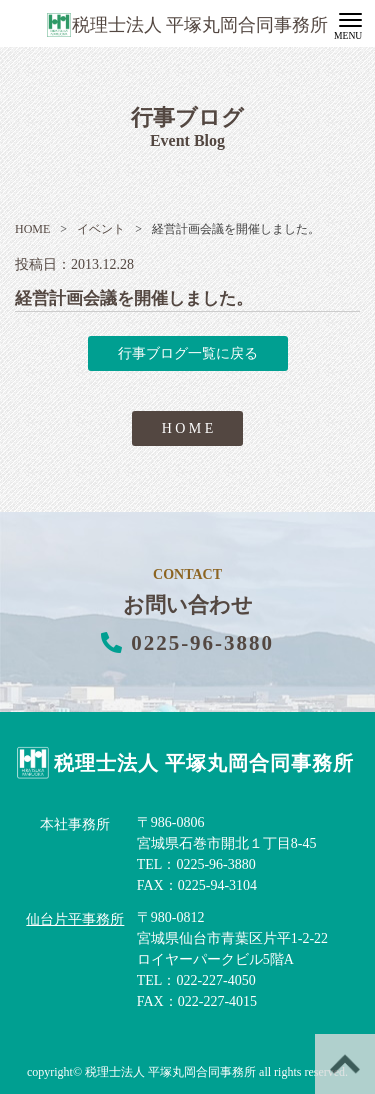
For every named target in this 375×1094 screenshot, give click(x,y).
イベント (92, 229)
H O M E (188, 428)
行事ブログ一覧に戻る (188, 353)
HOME (32, 229)
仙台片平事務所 (75, 919)
